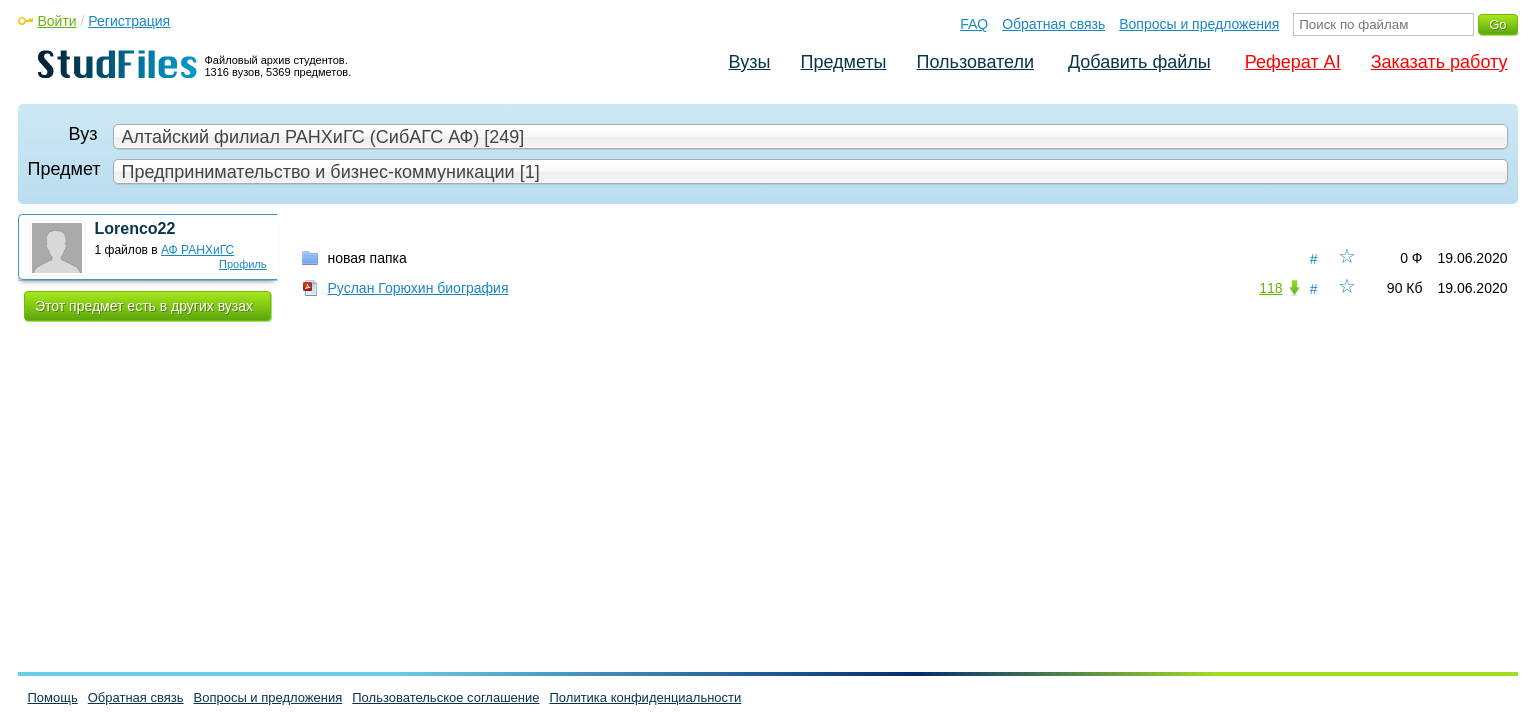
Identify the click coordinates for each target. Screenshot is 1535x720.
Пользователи (975, 62)
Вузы (750, 62)
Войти (57, 21)
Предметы (844, 62)
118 (1270, 288)
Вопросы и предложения (1199, 24)
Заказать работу (1439, 62)
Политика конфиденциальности (646, 697)
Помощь (53, 697)
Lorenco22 (135, 228)
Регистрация (129, 21)
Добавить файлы (1139, 62)
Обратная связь (1053, 24)
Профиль (243, 264)
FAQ (974, 24)
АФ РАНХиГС (197, 250)
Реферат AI (1293, 62)
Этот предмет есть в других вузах (144, 306)
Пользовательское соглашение (445, 697)
